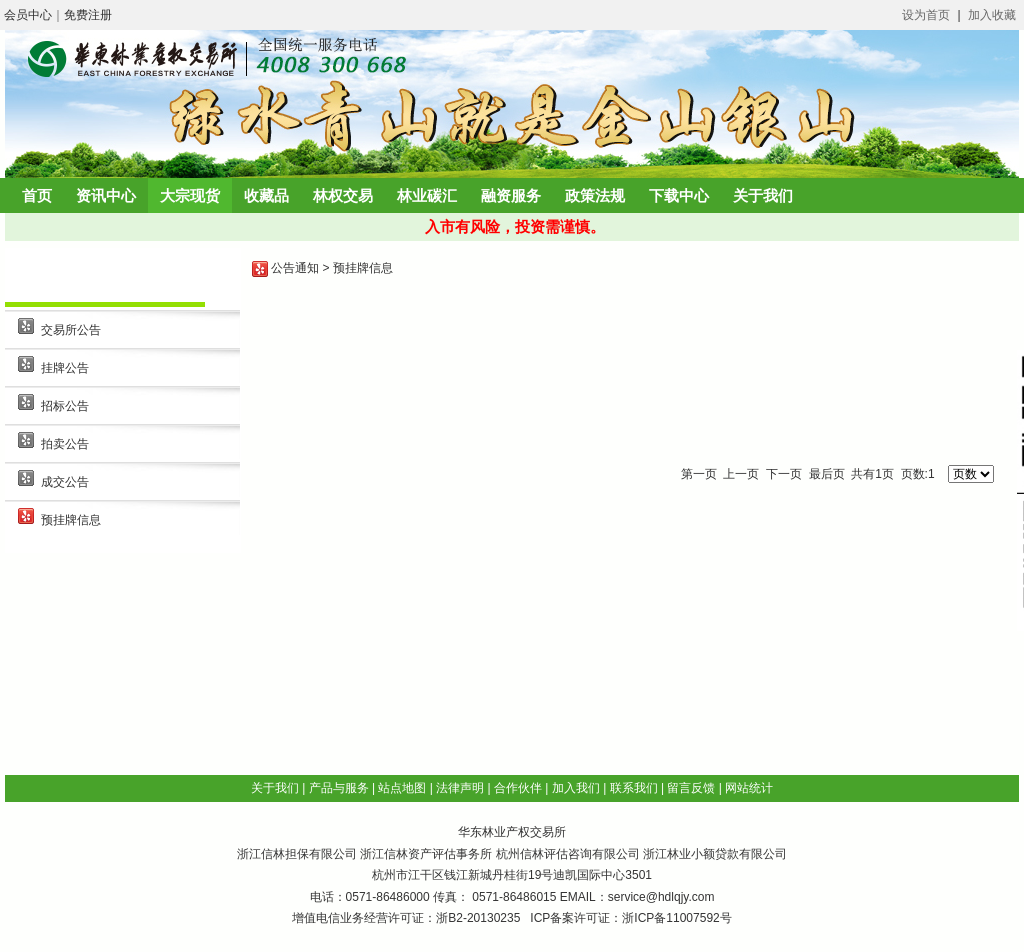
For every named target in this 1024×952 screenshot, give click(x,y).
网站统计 (749, 788)
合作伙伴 (518, 788)
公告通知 (295, 268)
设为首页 (926, 15)
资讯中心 (106, 195)
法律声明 (460, 788)
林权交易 (343, 195)
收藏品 (266, 195)
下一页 (784, 474)
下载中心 (679, 195)
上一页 (741, 474)
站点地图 (402, 788)
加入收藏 (992, 15)
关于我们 (763, 195)
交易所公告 (71, 330)
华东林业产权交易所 (512, 832)
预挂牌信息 (71, 520)
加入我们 (576, 788)
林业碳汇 (427, 195)
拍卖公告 (65, 444)
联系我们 (634, 788)
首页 (37, 195)
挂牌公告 (65, 368)
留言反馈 (691, 788)
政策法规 (595, 195)
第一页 (699, 474)
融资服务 (511, 195)
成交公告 (65, 482)
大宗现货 (190, 195)
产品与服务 (339, 788)
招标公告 (65, 406)
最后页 (827, 474)
